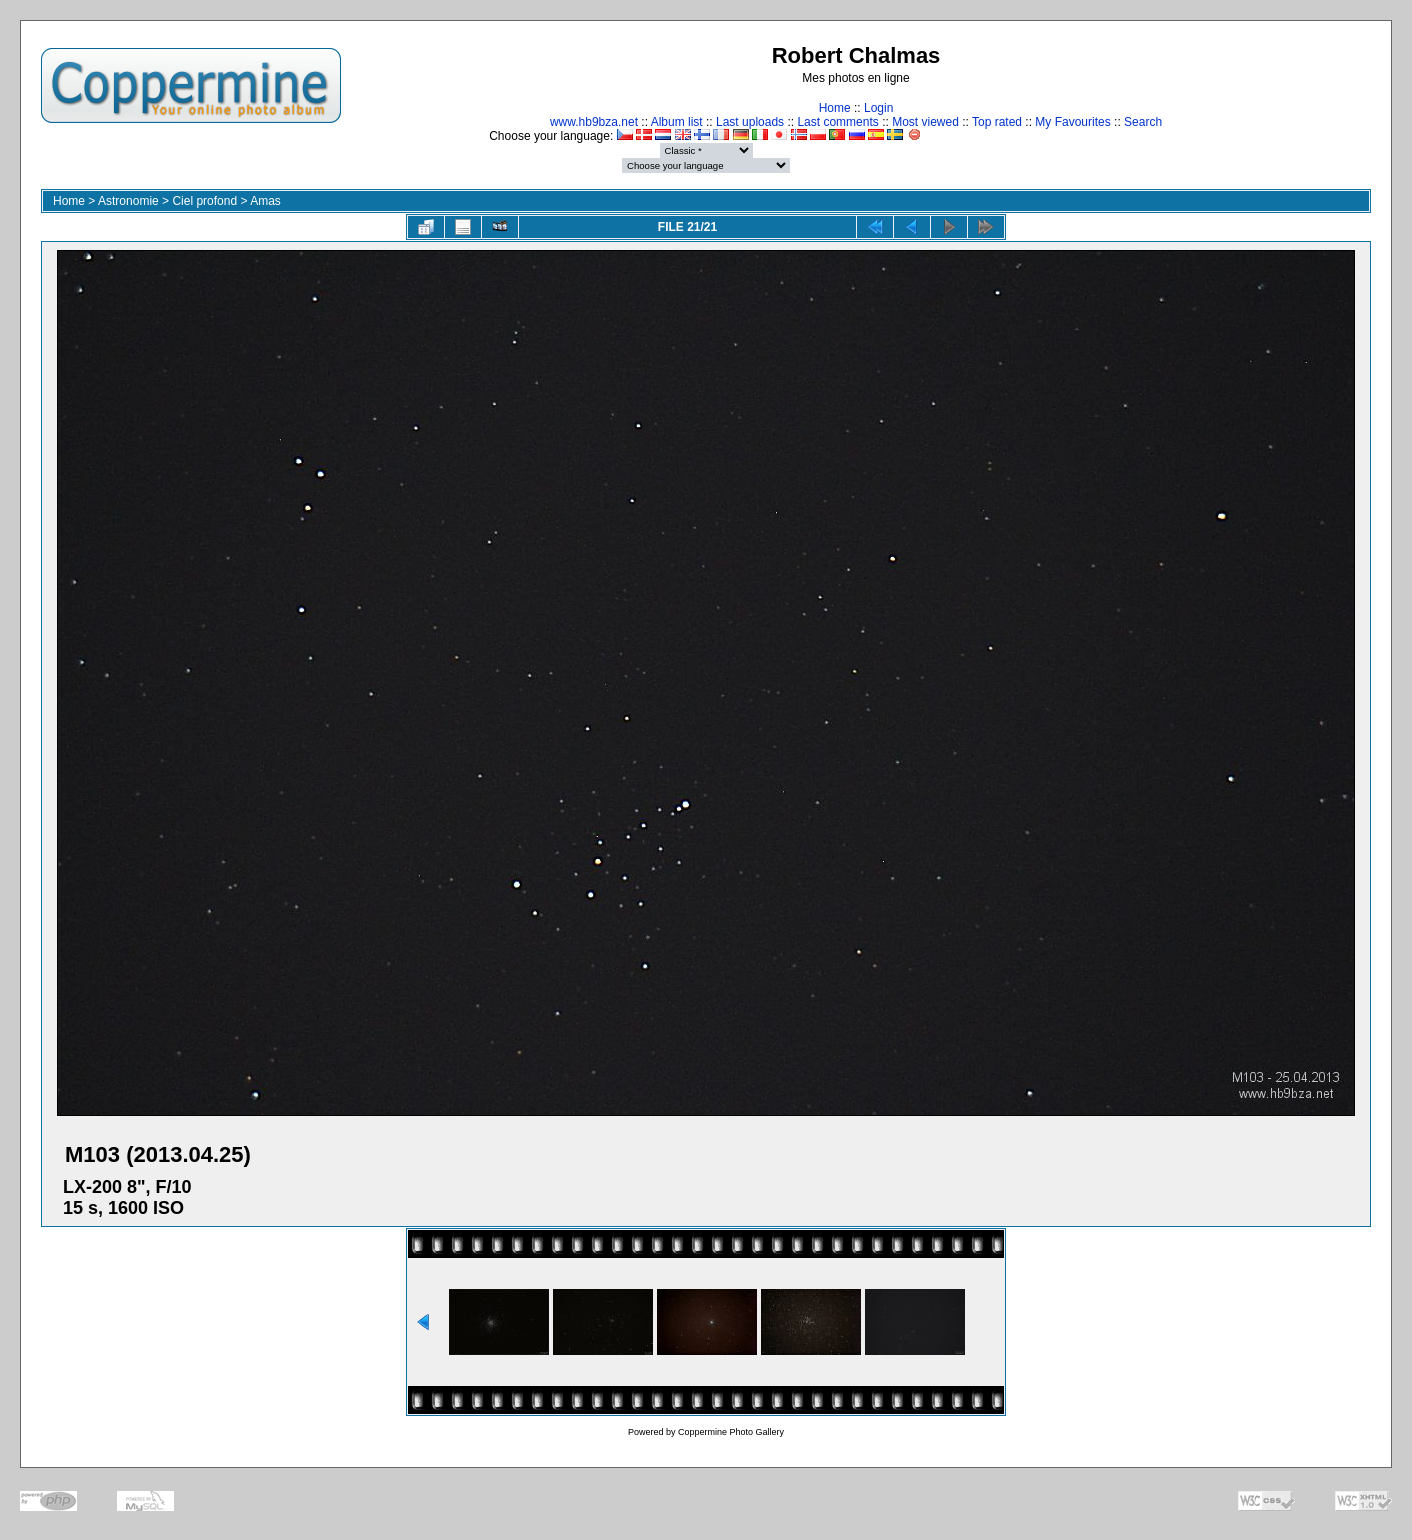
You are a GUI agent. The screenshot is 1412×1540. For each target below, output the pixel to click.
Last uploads (750, 122)
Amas (265, 201)
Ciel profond (204, 201)
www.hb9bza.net (594, 122)
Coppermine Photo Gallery (731, 1432)
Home (835, 108)
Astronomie (128, 201)
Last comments (837, 122)
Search (1143, 122)
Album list (677, 122)
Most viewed (925, 122)
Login (878, 108)
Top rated (997, 122)
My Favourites (1072, 122)
